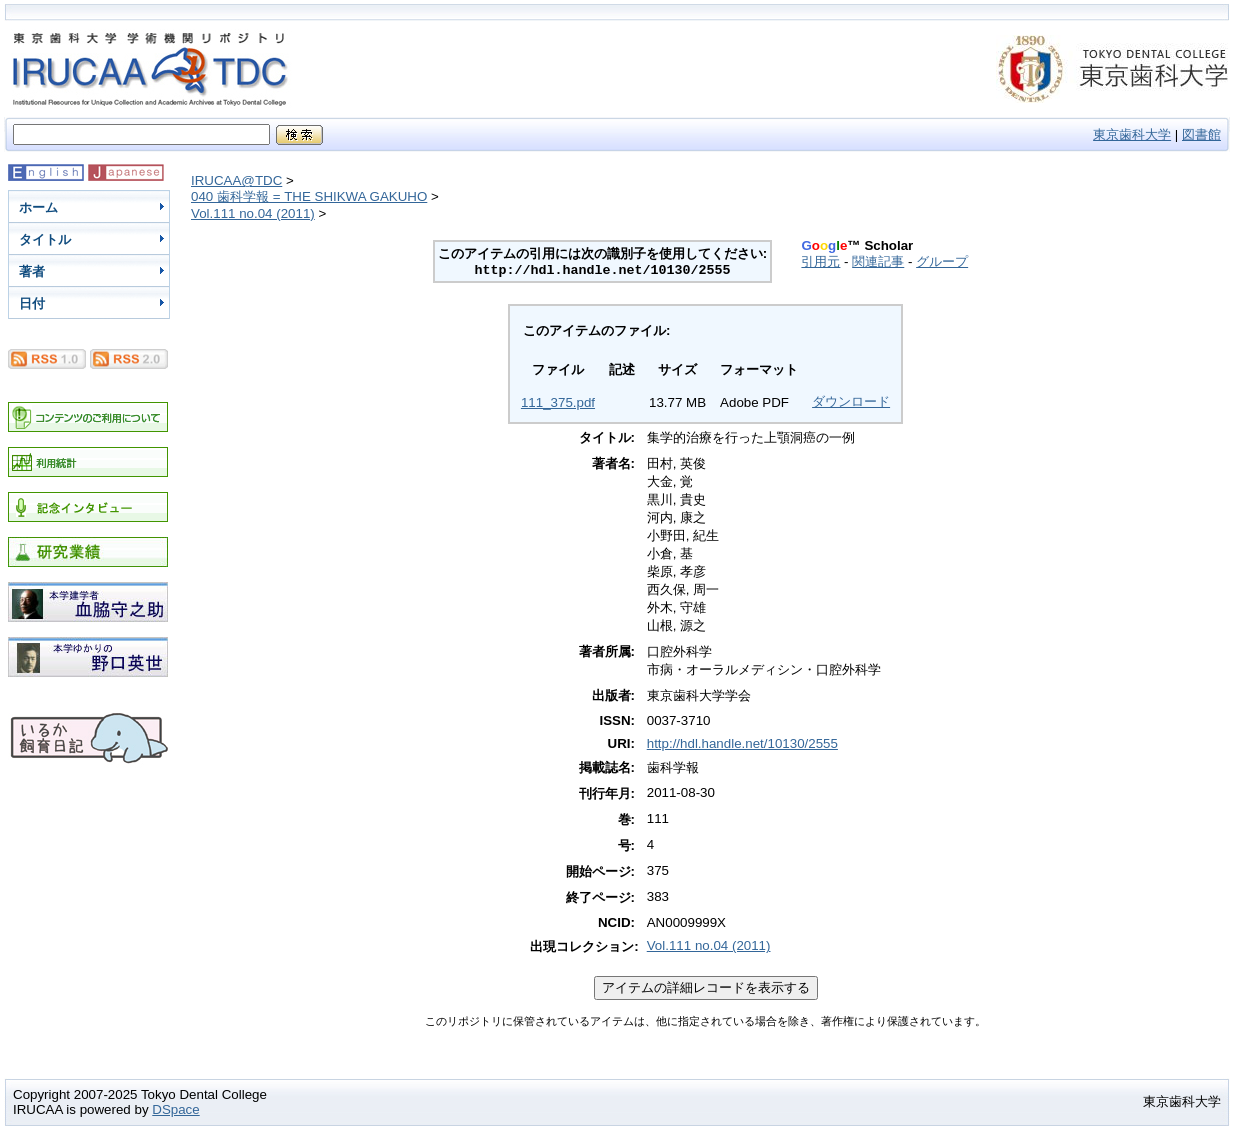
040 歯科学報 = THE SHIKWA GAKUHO (309, 196)
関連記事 (878, 261)
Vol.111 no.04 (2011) (253, 213)
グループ (942, 261)
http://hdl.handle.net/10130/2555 (742, 743)
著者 (32, 271)
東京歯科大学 (1132, 134)
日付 (32, 303)
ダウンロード (851, 401)
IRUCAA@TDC (236, 180)
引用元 (820, 261)
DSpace (175, 1109)
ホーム (38, 207)
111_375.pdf (558, 402)
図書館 (1201, 134)
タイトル (45, 239)
